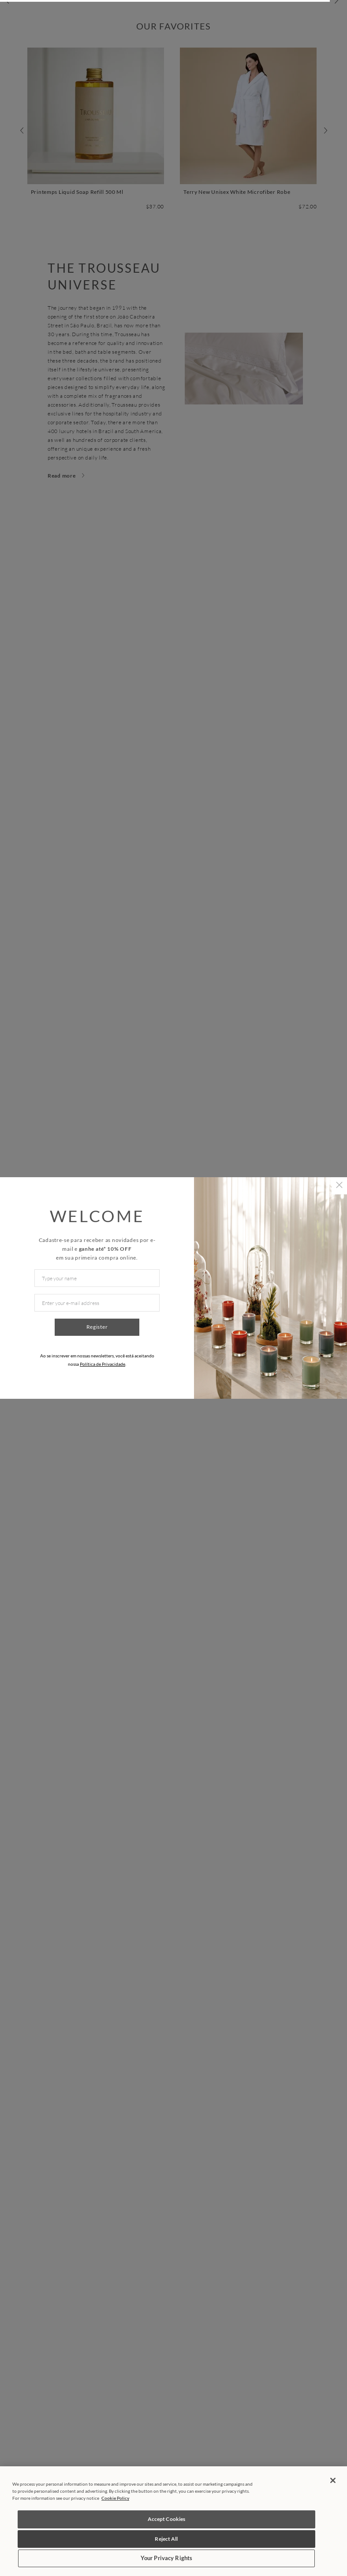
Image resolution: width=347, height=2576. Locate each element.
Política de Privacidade (102, 1364)
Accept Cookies (167, 2519)
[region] (173, 2521)
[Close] (333, 2480)
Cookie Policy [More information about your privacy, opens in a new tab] (115, 2498)
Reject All (166, 2538)
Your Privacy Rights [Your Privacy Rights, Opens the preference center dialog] (166, 2557)
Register (97, 1326)
